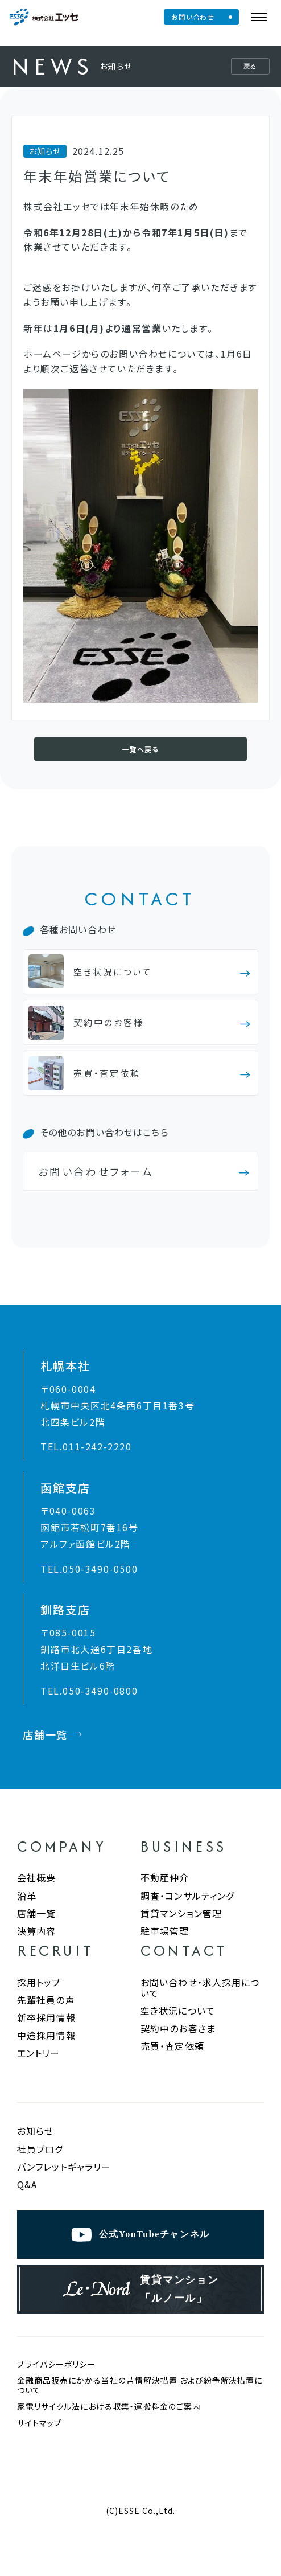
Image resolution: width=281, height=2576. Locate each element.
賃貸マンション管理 (181, 1929)
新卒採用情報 (46, 2033)
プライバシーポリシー (56, 2397)
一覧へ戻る (140, 751)
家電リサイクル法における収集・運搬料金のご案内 (109, 2439)
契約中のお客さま (178, 2044)
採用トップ (39, 1998)
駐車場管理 (164, 1947)
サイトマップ (39, 2455)
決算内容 (36, 1947)
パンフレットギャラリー (64, 2182)
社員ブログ (40, 2165)
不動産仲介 (164, 1893)
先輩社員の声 (46, 2016)
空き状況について (177, 2026)
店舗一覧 (36, 1929)
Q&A (27, 2200)
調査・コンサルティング (187, 1911)
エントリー (38, 2068)
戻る (250, 66)
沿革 (26, 1911)
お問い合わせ (196, 17)
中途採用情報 (46, 2051)
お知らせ (35, 2147)
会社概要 (36, 1893)
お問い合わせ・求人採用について (200, 2003)
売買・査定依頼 (172, 2062)
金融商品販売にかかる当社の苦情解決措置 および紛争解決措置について (139, 2418)
